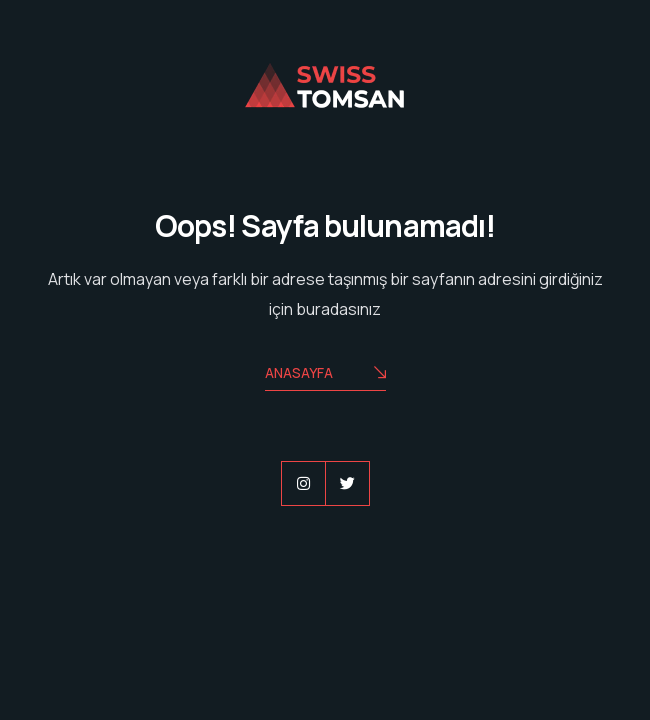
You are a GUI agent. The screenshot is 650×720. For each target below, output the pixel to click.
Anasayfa (325, 374)
